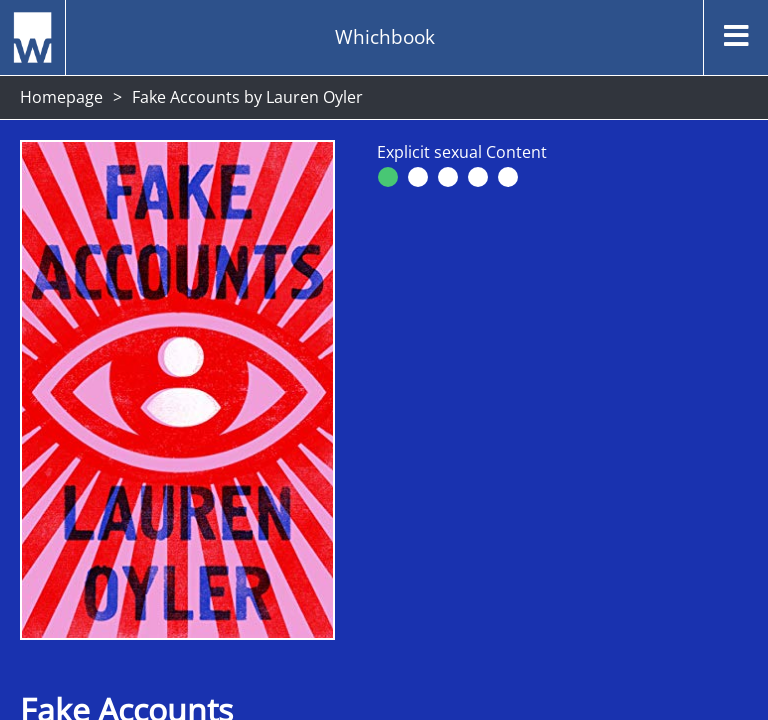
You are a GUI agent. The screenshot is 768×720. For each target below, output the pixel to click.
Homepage (61, 97)
